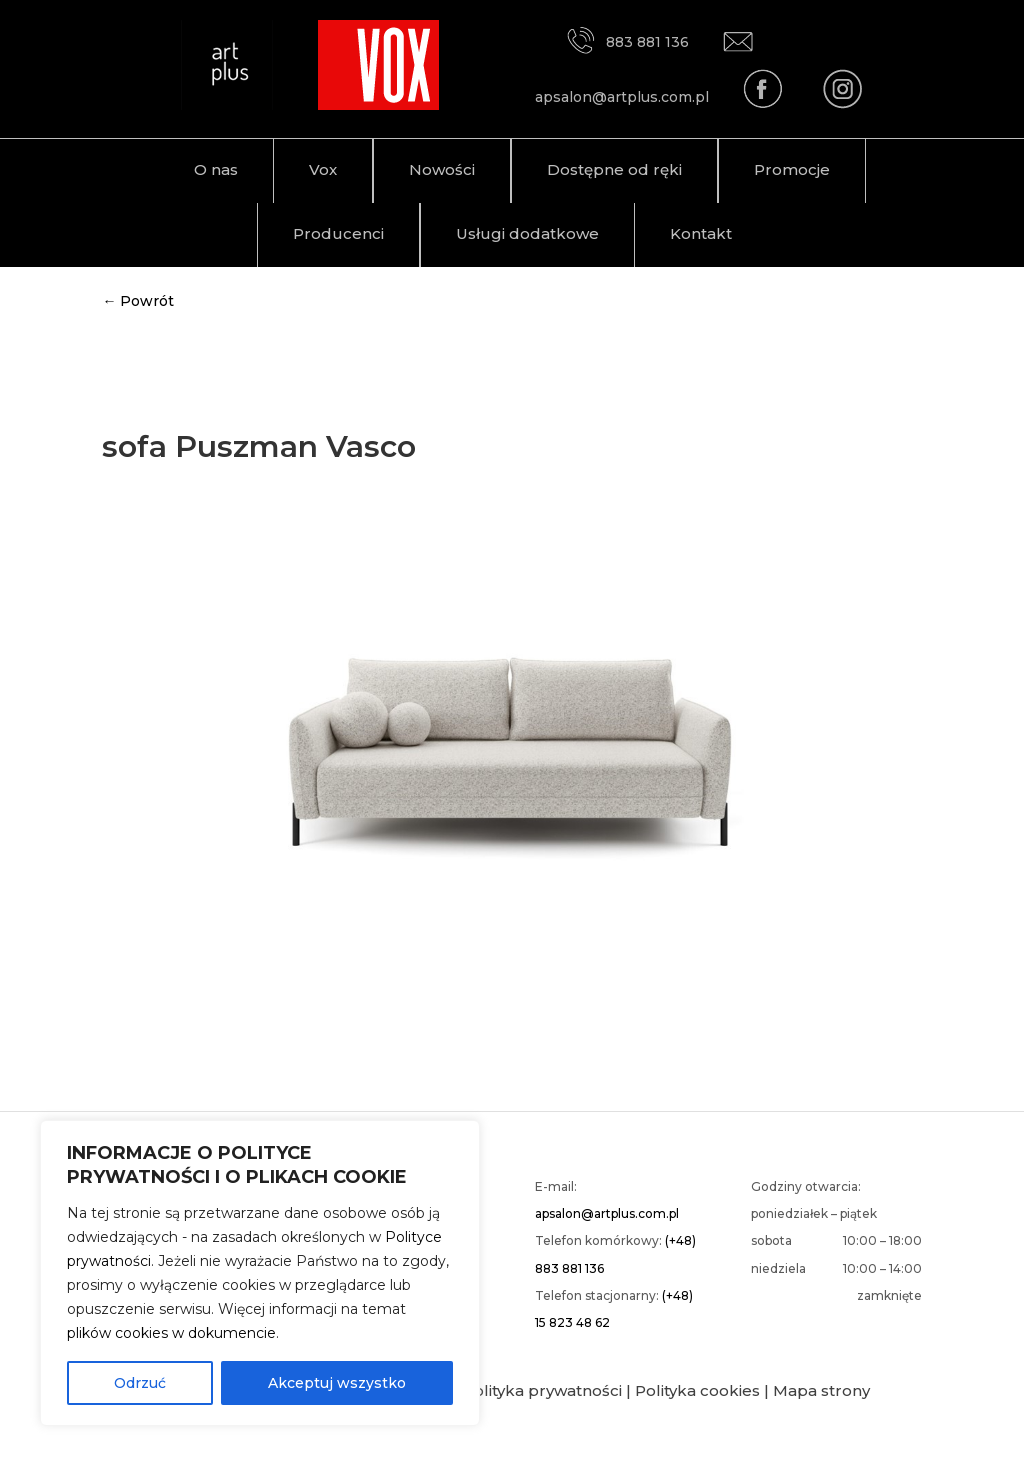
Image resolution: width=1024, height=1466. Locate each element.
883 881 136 (627, 42)
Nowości (442, 169)
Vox (323, 169)
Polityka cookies (697, 1390)
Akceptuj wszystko (337, 1383)
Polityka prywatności (542, 1390)
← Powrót (138, 301)
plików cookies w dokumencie (171, 1333)
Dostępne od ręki (614, 169)
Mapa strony (821, 1390)
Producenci (338, 233)
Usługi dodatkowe (527, 233)
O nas (216, 169)
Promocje (792, 169)
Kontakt (701, 233)
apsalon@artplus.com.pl (607, 1213)
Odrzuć (140, 1383)
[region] (260, 1273)
